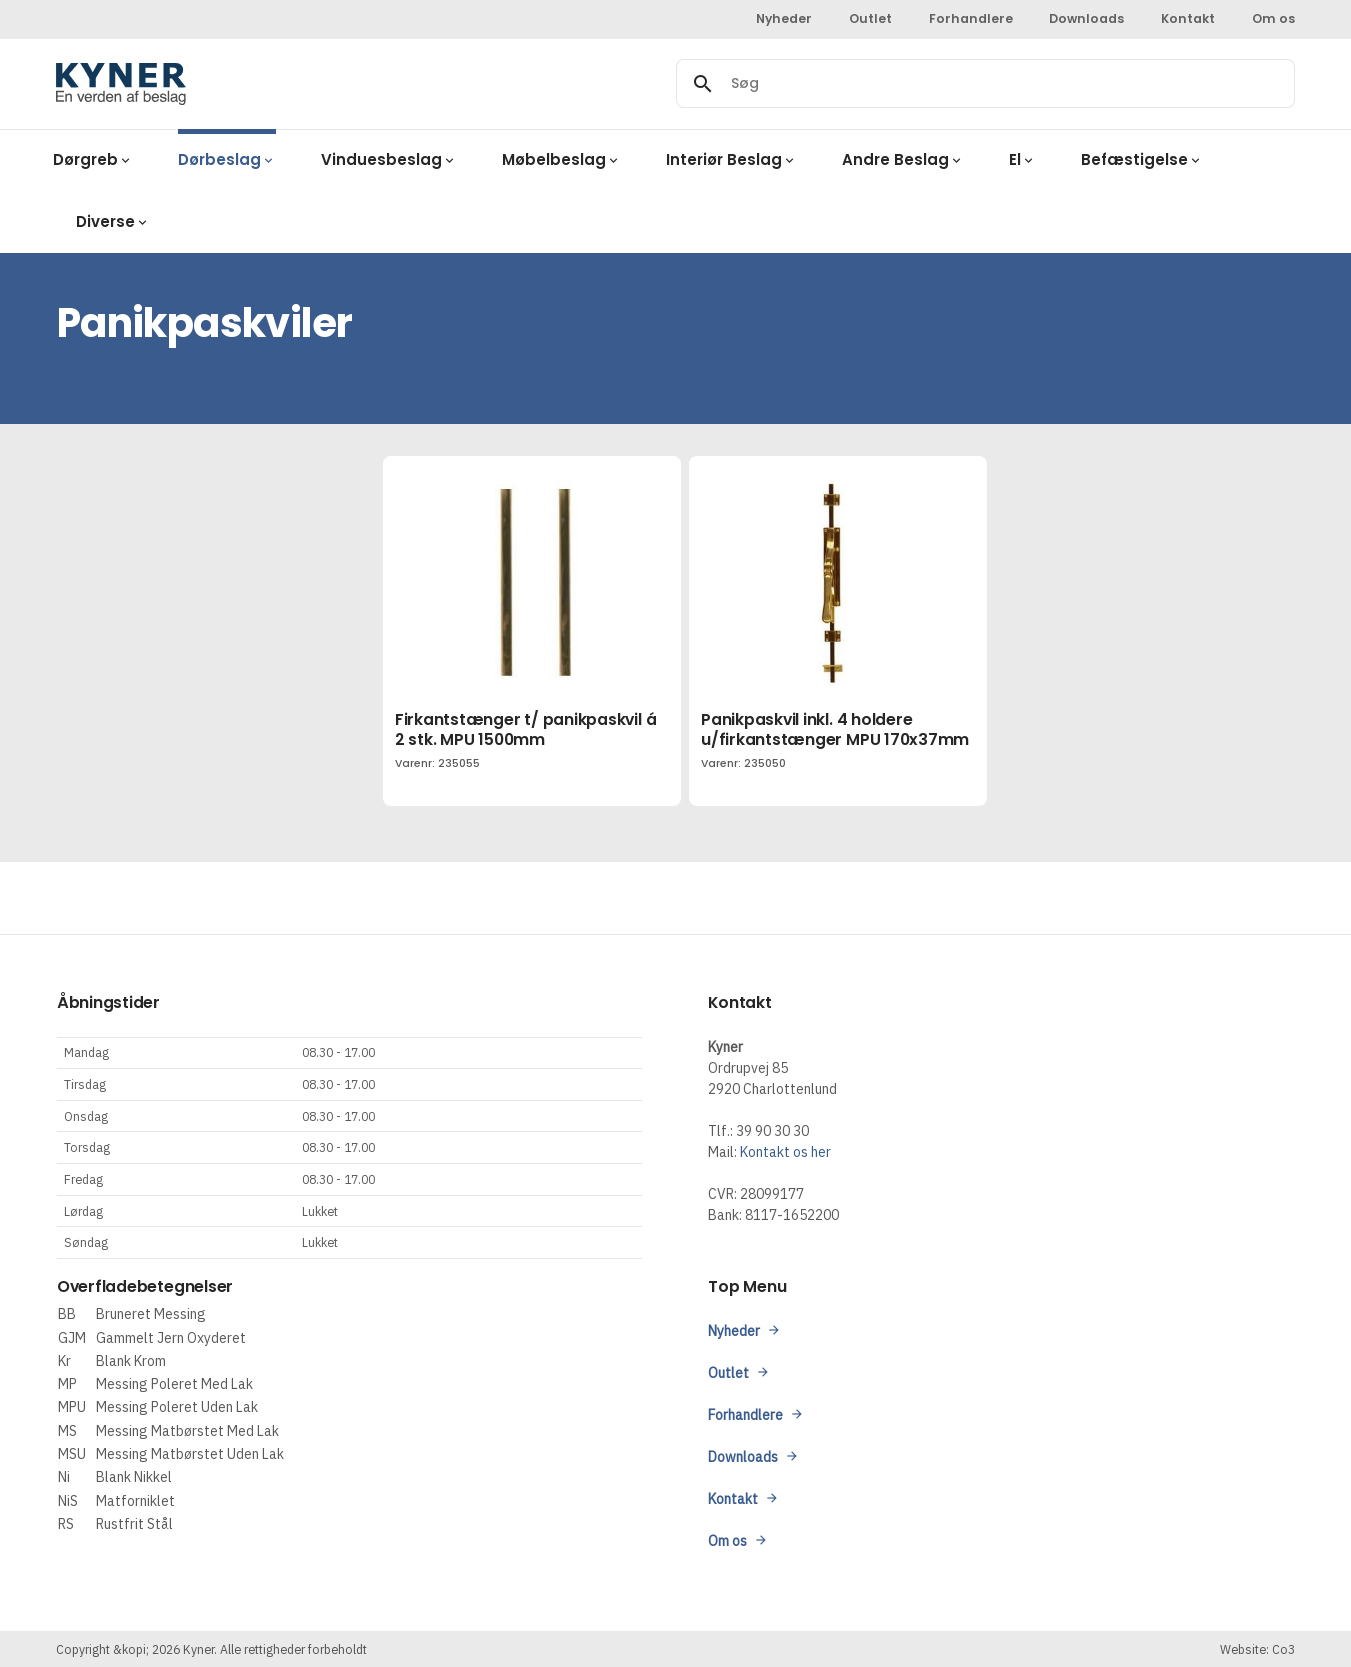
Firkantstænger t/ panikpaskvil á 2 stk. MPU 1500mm (525, 729)
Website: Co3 (1257, 1649)
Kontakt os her (785, 1152)
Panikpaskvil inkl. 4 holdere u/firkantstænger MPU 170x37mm (835, 729)
